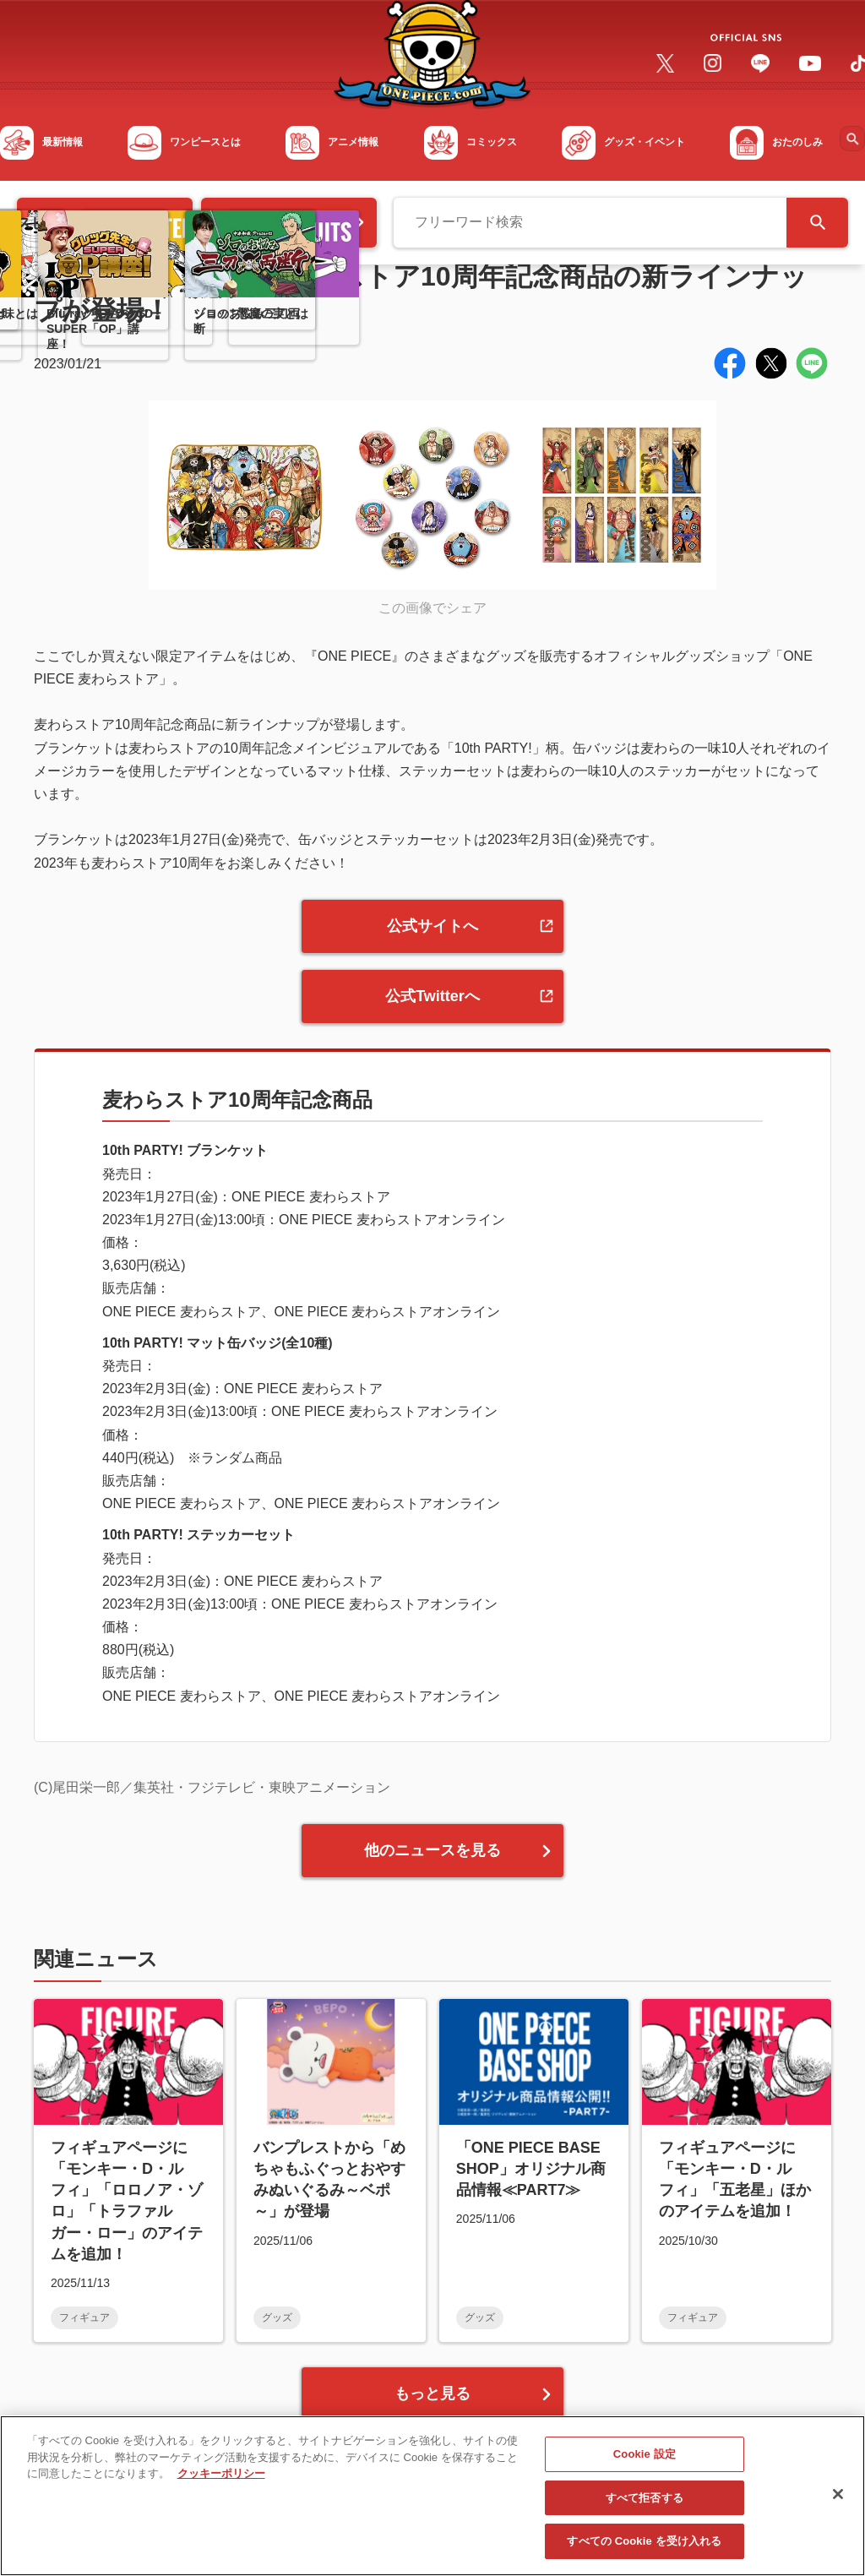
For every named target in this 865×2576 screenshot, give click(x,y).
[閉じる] (838, 2502)
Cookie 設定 (644, 2463)
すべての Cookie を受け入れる (644, 2550)
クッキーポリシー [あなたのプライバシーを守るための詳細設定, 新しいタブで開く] (221, 2482)
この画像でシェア (432, 608)
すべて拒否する (644, 2506)
